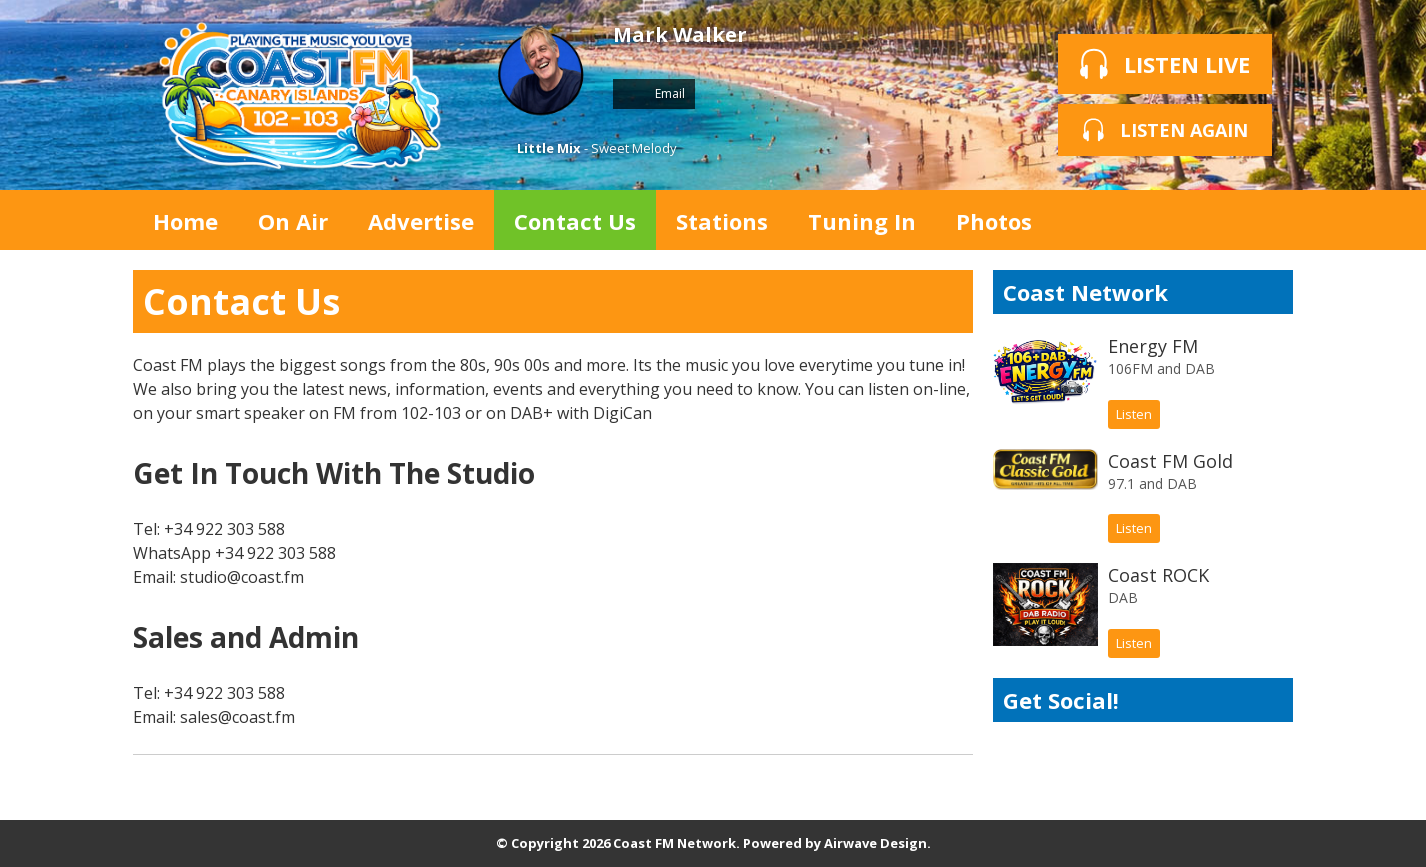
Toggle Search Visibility (1263, 220)
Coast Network (1085, 292)
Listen (1134, 414)
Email (654, 93)
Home (185, 221)
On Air (293, 221)
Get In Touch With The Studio (334, 473)
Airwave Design (875, 843)
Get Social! (1061, 700)
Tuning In (862, 221)
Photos (994, 221)
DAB (1123, 597)
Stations (722, 221)
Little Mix (549, 148)
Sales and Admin (246, 637)
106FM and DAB (1161, 368)
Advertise (421, 221)
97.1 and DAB (1152, 483)
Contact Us (575, 221)
